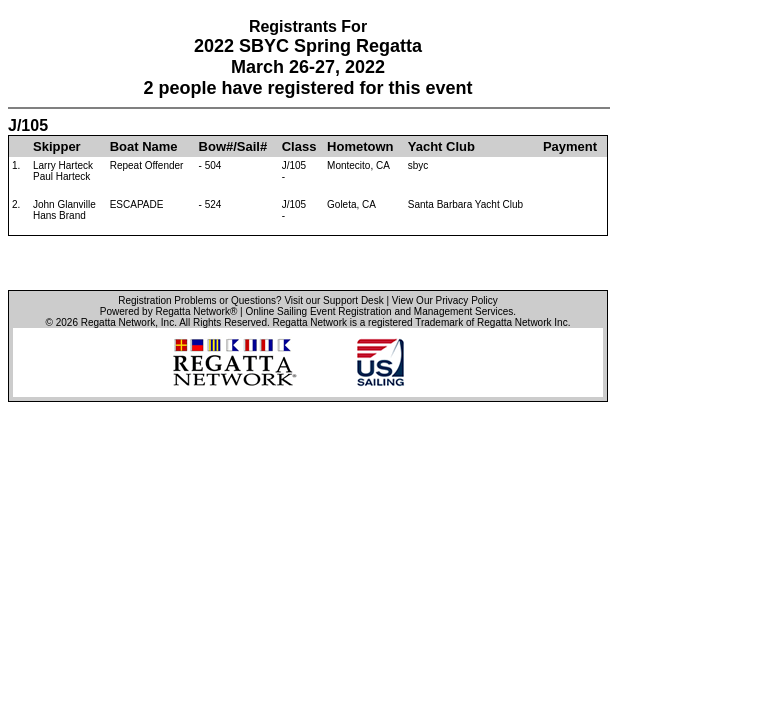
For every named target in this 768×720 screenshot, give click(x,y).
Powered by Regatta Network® (168, 311)
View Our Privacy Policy (445, 300)
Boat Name (144, 146)
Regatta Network (118, 322)
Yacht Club (441, 146)
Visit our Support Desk (333, 300)
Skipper (57, 146)
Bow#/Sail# (233, 146)
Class (299, 146)
